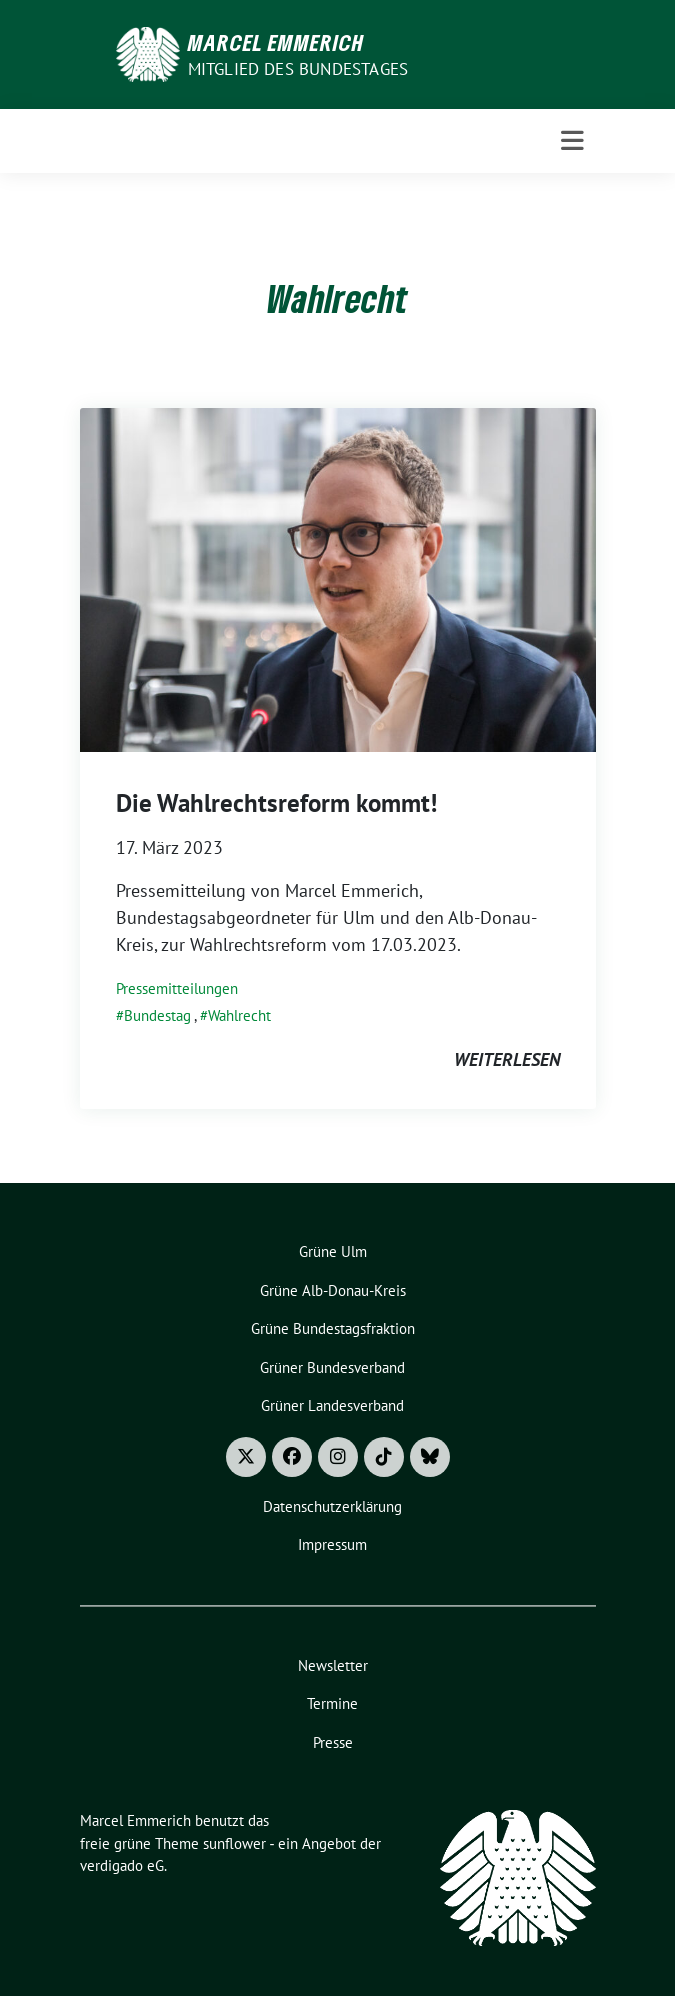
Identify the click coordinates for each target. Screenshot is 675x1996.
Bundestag (157, 1015)
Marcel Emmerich (276, 42)
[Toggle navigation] (572, 141)
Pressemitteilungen (177, 988)
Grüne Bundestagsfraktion (333, 1328)
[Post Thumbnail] (338, 578)
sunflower (234, 1843)
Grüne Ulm (333, 1251)
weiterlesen (507, 1059)
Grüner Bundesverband (332, 1367)
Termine (332, 1703)
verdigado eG (122, 1865)
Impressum (332, 1544)
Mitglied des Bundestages (298, 69)
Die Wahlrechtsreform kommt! (276, 803)
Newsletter (333, 1665)
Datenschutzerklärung (332, 1506)
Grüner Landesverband (332, 1405)
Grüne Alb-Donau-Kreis (333, 1290)
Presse (333, 1742)
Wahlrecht (239, 1015)
